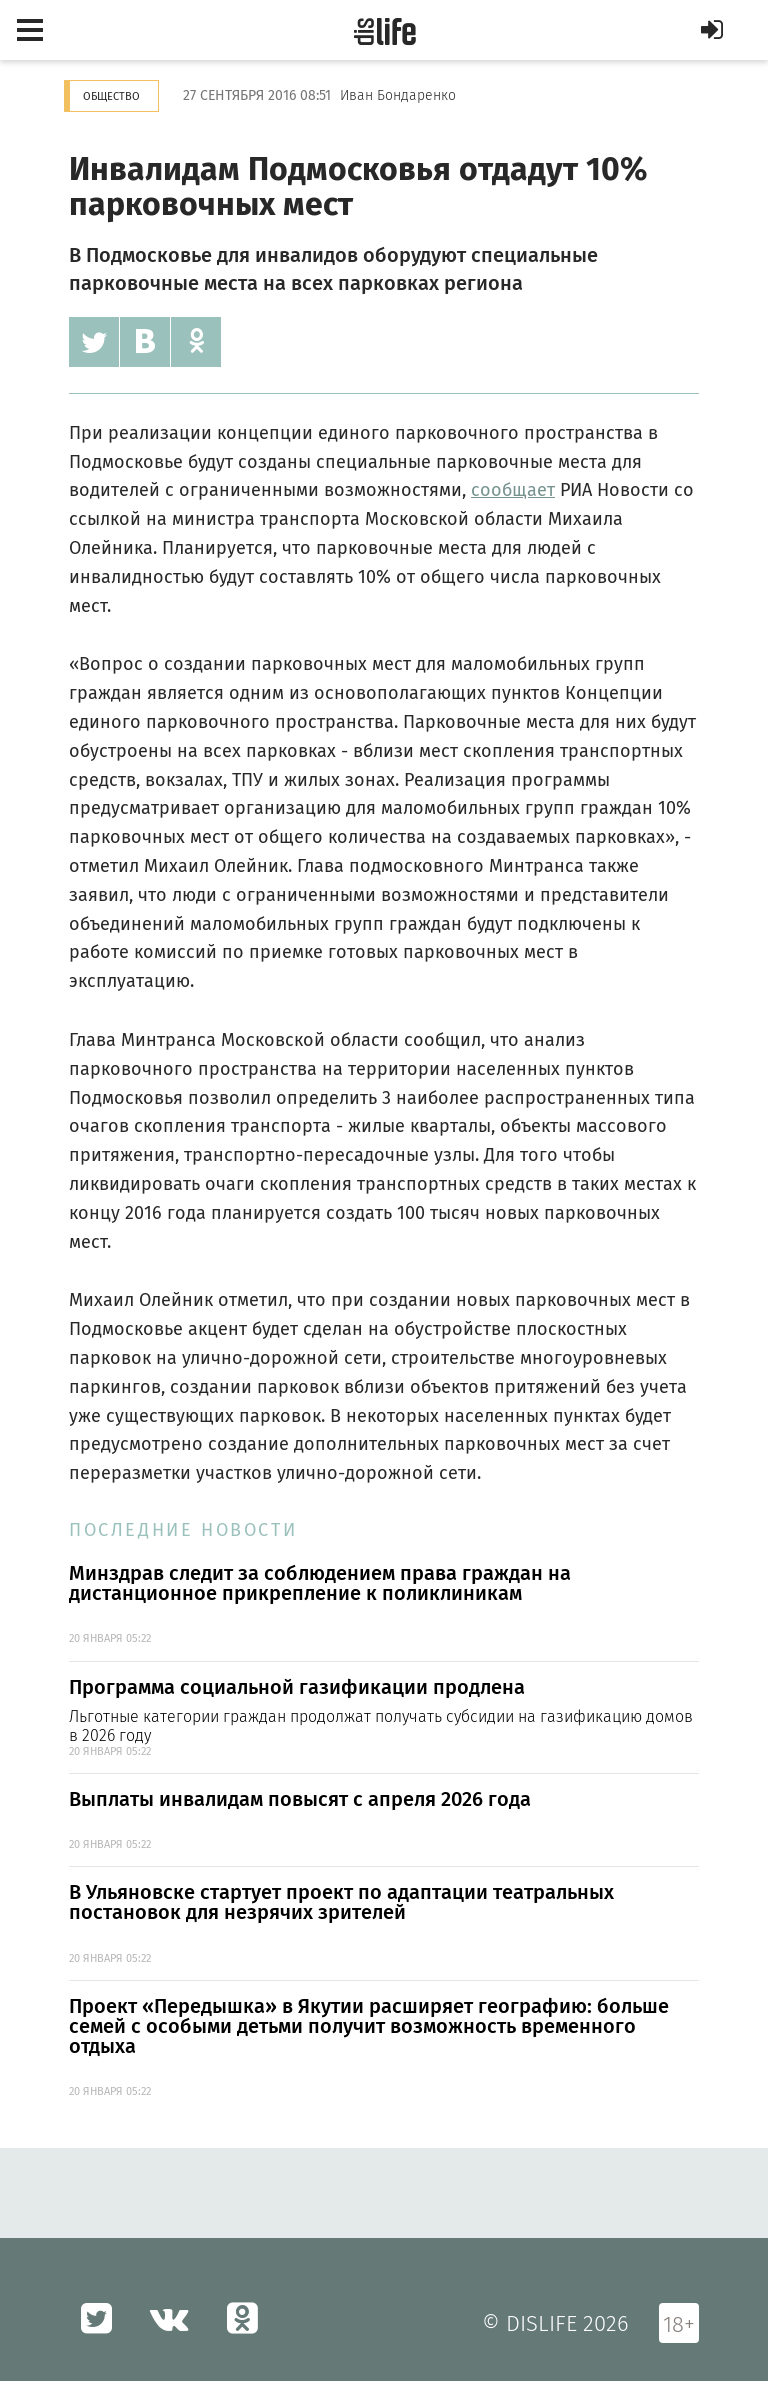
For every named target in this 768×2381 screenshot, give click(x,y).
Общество (111, 96)
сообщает (513, 490)
